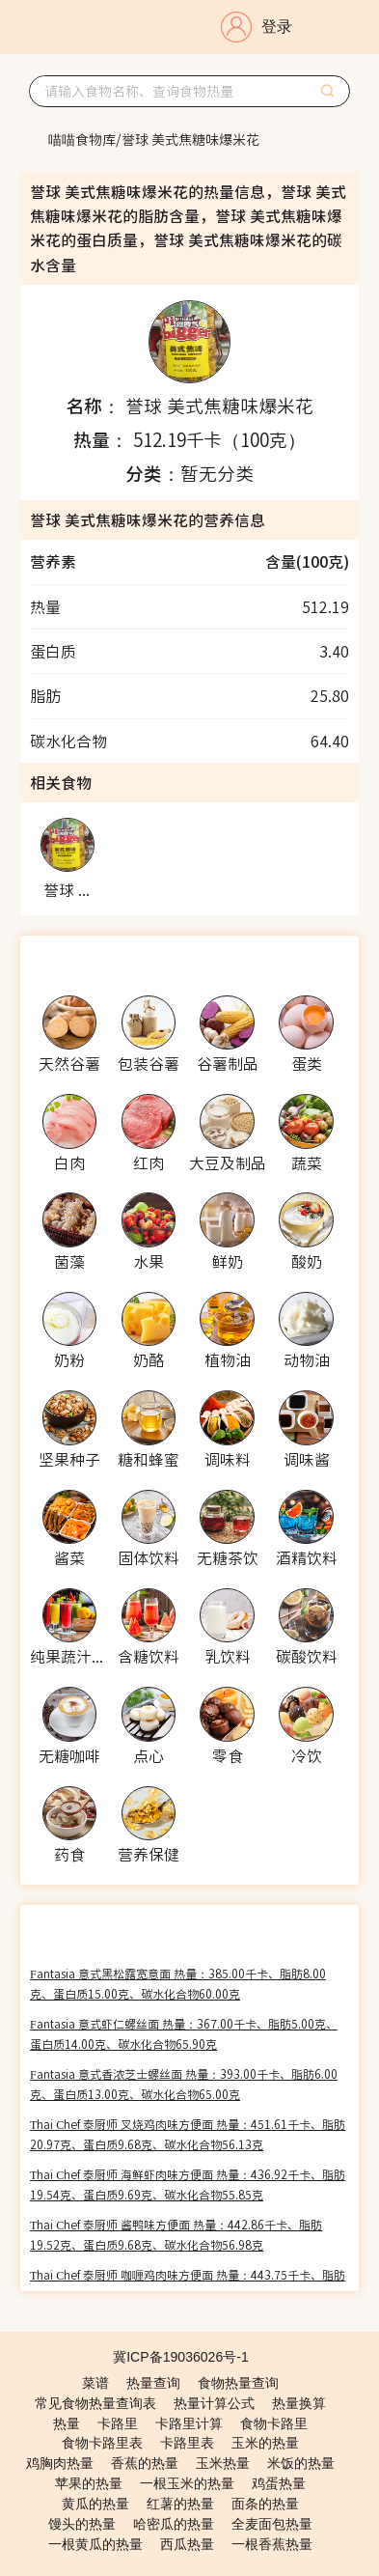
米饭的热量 (301, 2463)
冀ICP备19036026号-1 (181, 2357)
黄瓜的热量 (95, 2503)
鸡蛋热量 (279, 2483)
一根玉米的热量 (187, 2483)
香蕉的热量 (144, 2463)
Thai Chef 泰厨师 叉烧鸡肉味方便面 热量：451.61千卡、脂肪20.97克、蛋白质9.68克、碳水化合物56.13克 (187, 2133)
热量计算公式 (214, 2403)
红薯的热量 (180, 2503)
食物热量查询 (238, 2383)
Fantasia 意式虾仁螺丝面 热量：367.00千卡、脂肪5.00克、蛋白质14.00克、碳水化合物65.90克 (184, 2033)
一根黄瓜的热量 (95, 2544)
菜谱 (95, 2383)
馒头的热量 (82, 2524)
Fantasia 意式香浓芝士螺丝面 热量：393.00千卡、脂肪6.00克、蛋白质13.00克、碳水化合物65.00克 (184, 2083)
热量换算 (299, 2403)
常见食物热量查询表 (95, 2403)
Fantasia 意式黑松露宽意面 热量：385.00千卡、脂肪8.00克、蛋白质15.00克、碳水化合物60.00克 (178, 1983)
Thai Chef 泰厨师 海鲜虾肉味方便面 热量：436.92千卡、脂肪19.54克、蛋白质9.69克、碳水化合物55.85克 (187, 2184)
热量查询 (153, 2383)
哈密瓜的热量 (173, 2524)
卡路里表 (187, 2442)
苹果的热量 (88, 2483)
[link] (82, 139)
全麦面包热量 (271, 2524)
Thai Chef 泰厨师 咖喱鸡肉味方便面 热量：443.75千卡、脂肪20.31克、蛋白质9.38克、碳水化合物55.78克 (187, 2284)
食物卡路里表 (102, 2442)
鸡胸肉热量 (60, 2463)
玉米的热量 (265, 2442)
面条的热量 (265, 2503)
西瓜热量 (187, 2544)
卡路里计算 (189, 2423)
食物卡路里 (274, 2423)
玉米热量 (223, 2463)
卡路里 (117, 2423)
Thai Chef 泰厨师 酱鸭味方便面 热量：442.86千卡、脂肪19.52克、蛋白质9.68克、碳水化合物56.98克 (176, 2234)
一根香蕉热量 (271, 2544)
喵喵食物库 (82, 139)
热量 (66, 2423)
